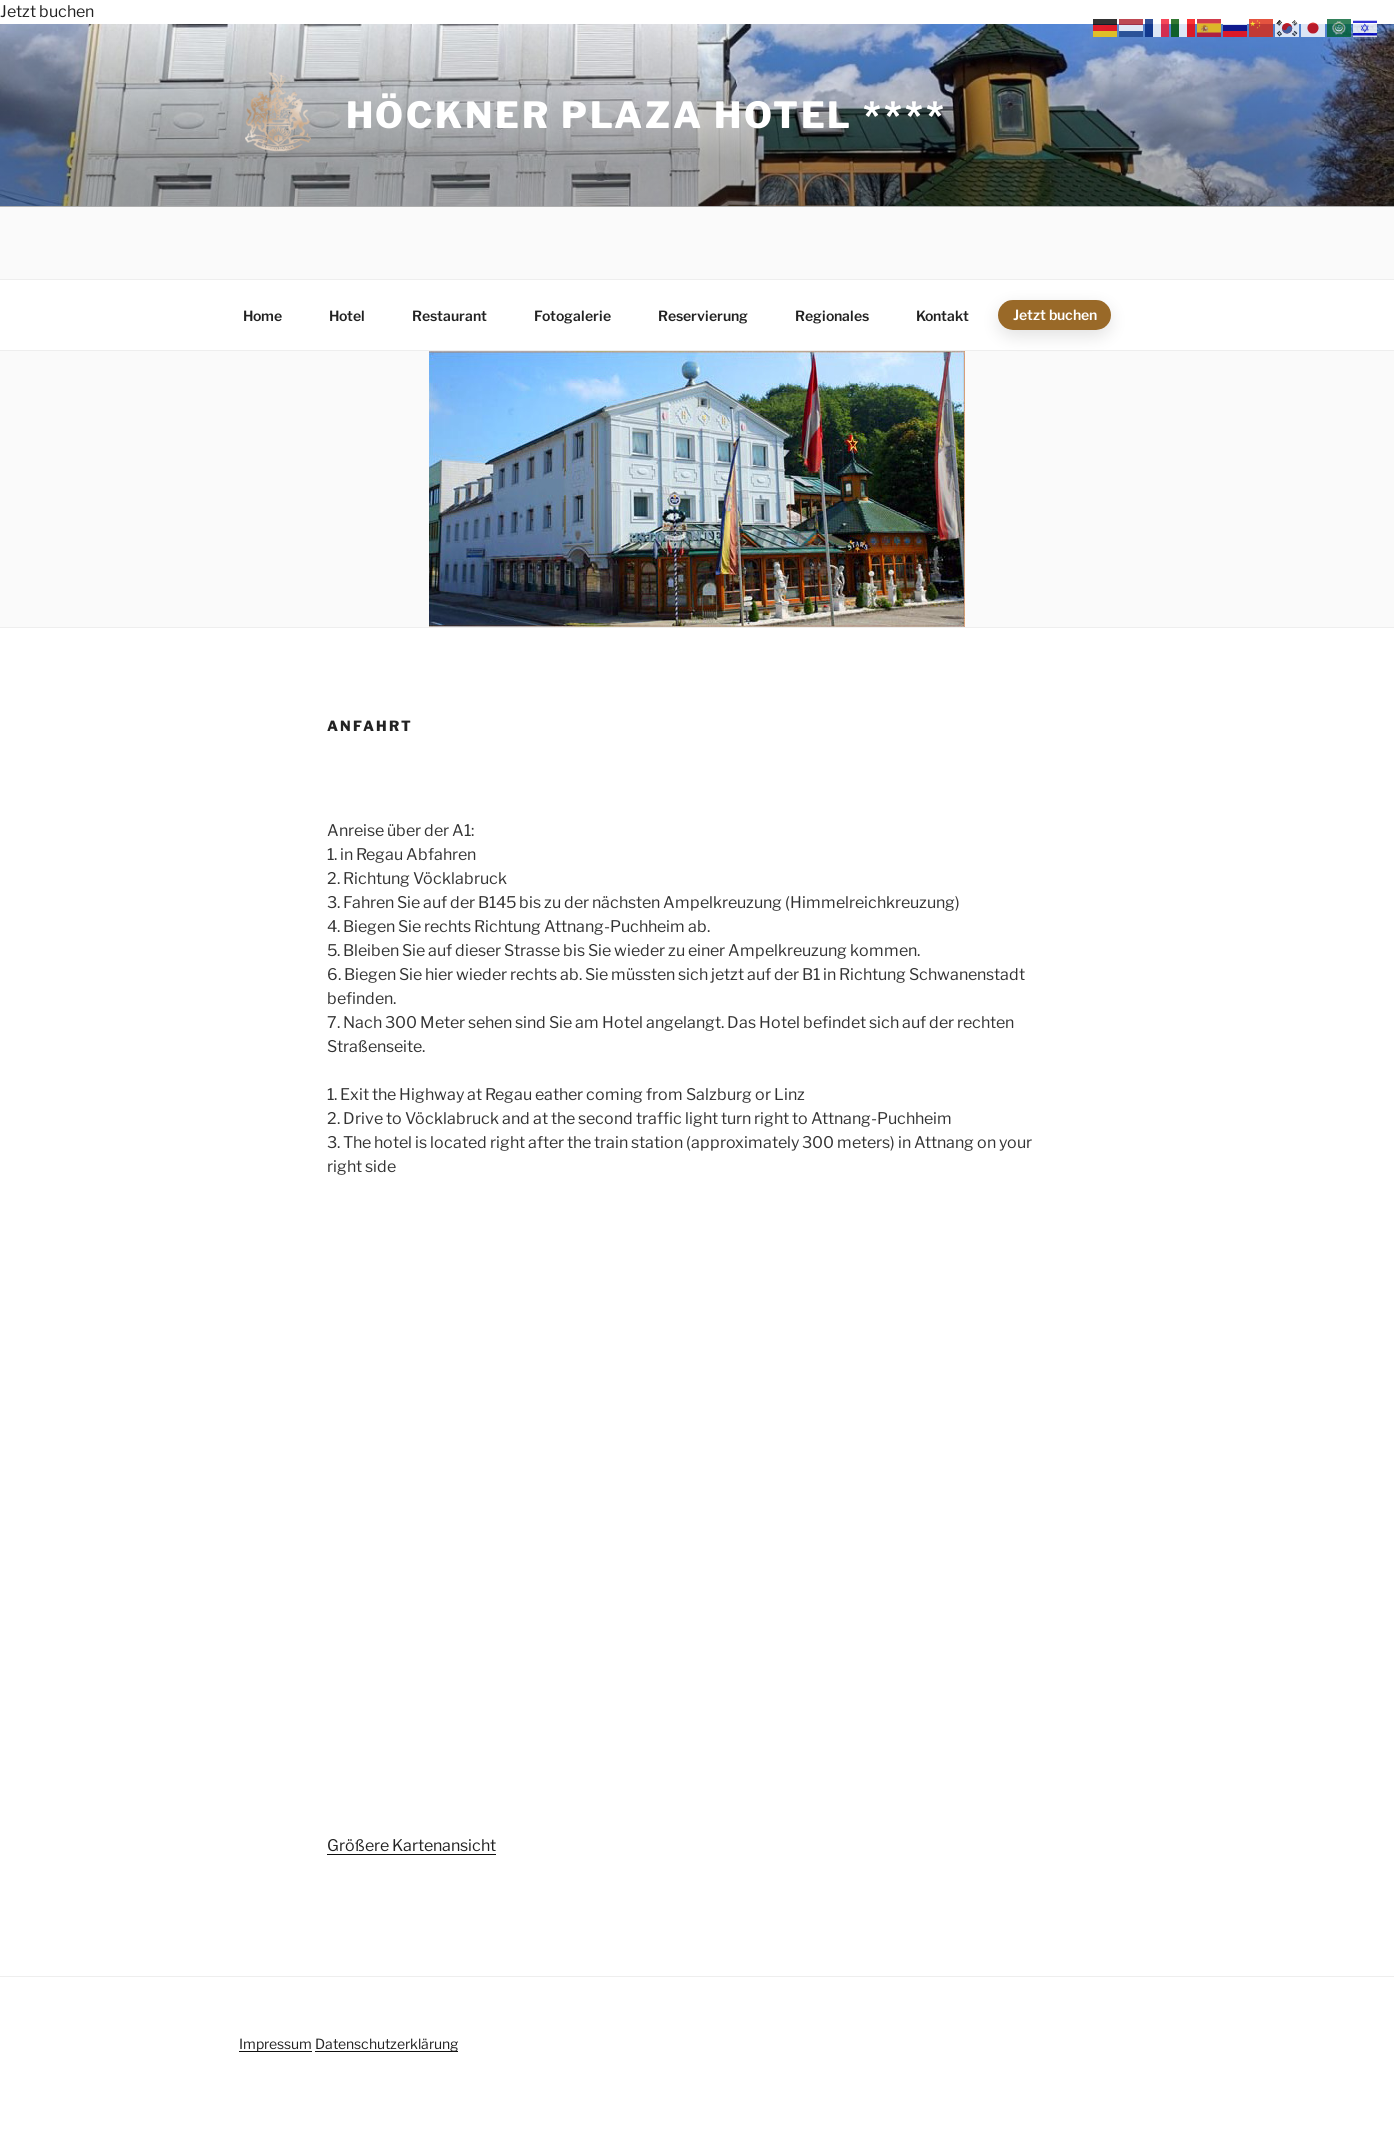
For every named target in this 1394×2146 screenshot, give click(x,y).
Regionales (832, 315)
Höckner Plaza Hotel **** (646, 115)
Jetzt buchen (47, 11)
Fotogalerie (572, 315)
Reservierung (703, 315)
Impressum (275, 2043)
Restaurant (449, 315)
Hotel (347, 315)
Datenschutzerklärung (386, 2043)
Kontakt (942, 315)
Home (262, 315)
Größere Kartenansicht (411, 1845)
